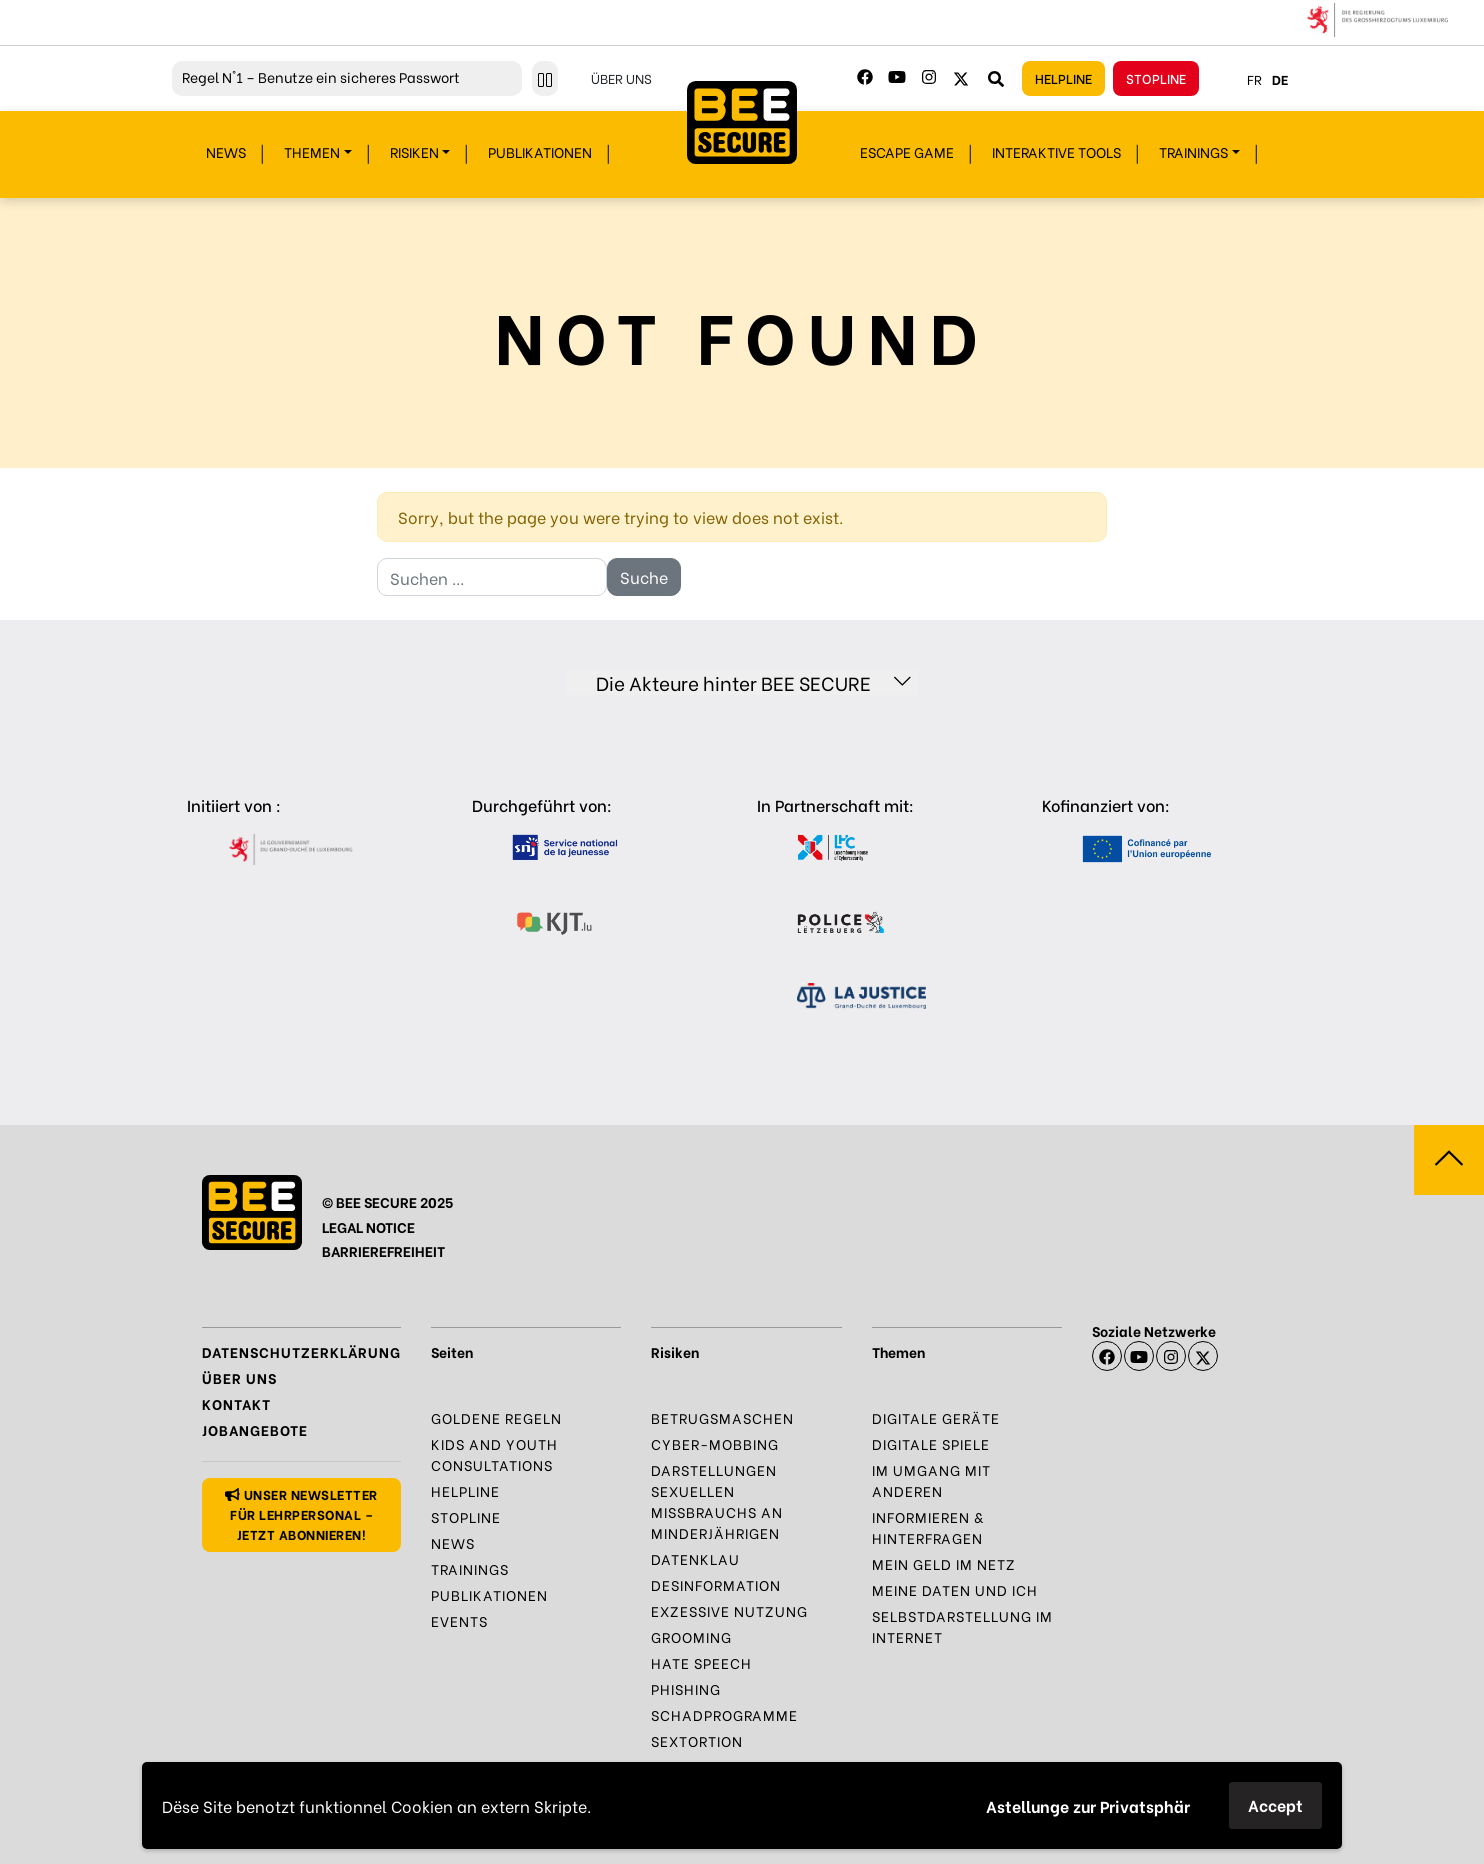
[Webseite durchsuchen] (996, 78)
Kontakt (236, 1403)
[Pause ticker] (545, 78)
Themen (312, 151)
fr (1254, 78)
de (1280, 78)
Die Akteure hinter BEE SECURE (753, 682)
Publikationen (540, 151)
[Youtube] (897, 77)
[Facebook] (865, 77)
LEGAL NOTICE (368, 1226)
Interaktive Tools (1056, 151)
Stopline (1156, 77)
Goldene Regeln (496, 1417)
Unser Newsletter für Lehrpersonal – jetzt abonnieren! (301, 1513)
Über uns (621, 77)
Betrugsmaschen (722, 1417)
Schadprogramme (724, 1714)
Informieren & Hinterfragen (928, 1527)
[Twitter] (961, 77)
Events (459, 1620)
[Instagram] (929, 77)
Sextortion (697, 1740)
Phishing (686, 1688)
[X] (1203, 1356)
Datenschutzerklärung (301, 1351)
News (226, 151)
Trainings (1193, 151)
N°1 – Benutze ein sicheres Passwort (321, 76)
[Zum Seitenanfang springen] (1449, 1160)
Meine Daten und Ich (955, 1589)
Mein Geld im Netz (944, 1563)
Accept (1275, 1804)
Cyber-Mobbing (715, 1443)
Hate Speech (701, 1662)
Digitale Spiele (931, 1443)
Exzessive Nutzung (729, 1610)
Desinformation (716, 1584)
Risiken (414, 151)
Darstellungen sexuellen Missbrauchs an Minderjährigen (717, 1501)
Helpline (1063, 77)
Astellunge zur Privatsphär (1088, 1805)
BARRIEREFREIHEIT (383, 1250)
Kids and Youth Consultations (494, 1454)
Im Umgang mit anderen (931, 1480)
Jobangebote (255, 1429)
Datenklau (695, 1558)
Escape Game (907, 151)
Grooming (691, 1636)
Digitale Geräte (936, 1417)
